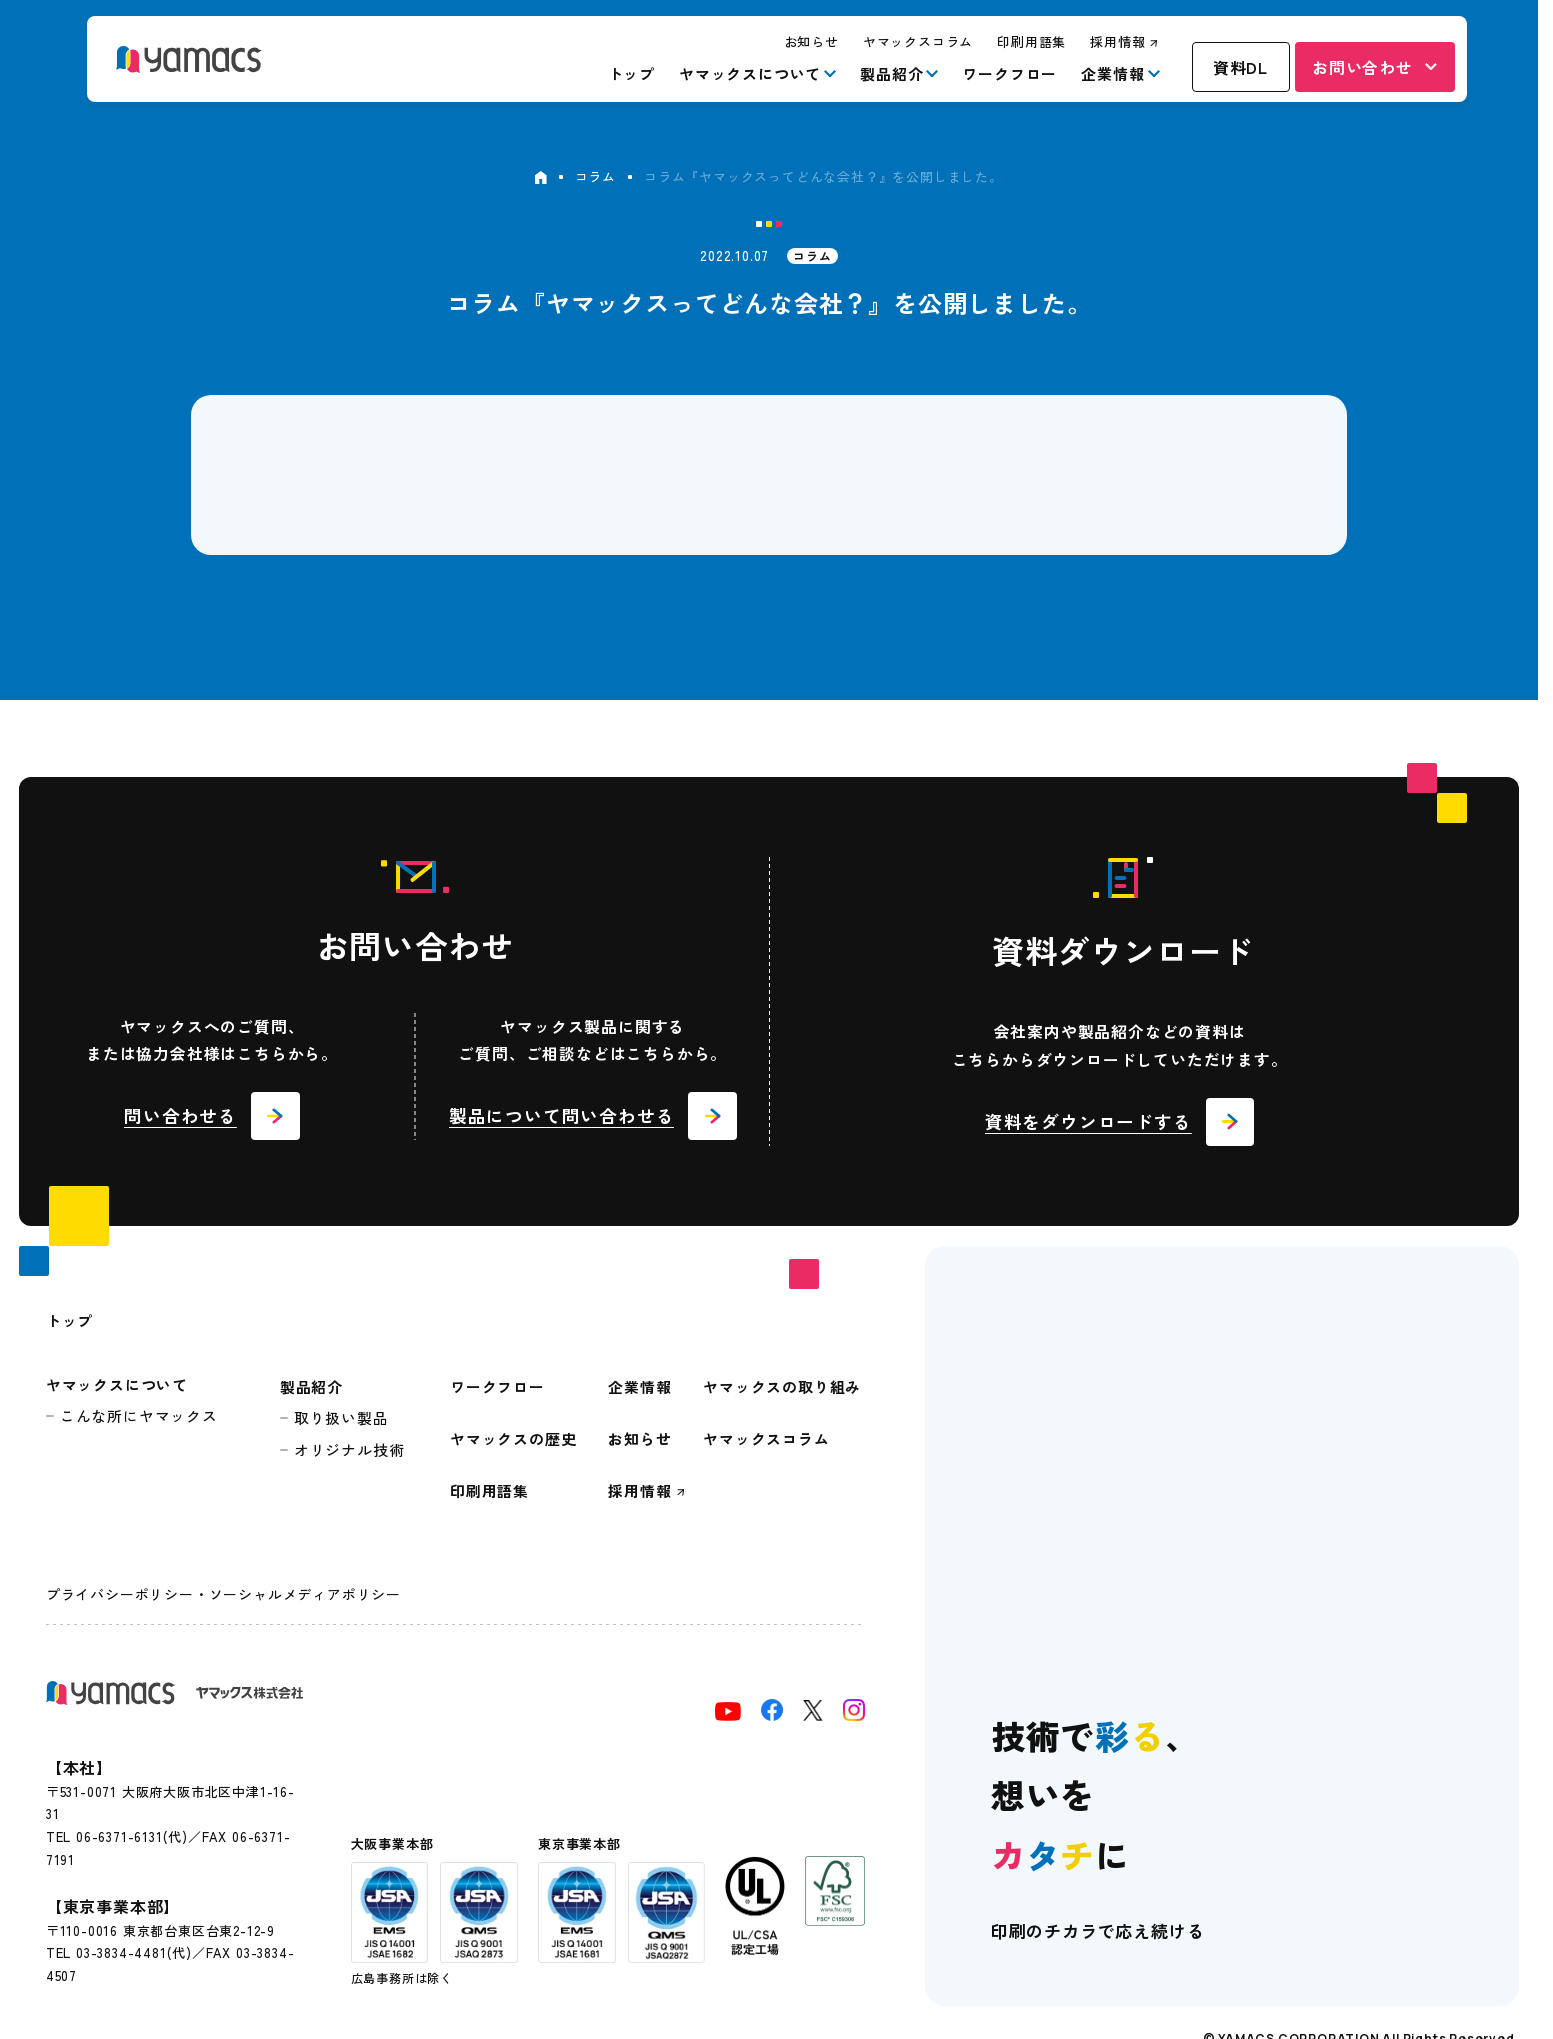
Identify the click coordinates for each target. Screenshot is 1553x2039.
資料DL (1240, 67)
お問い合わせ (1362, 67)
